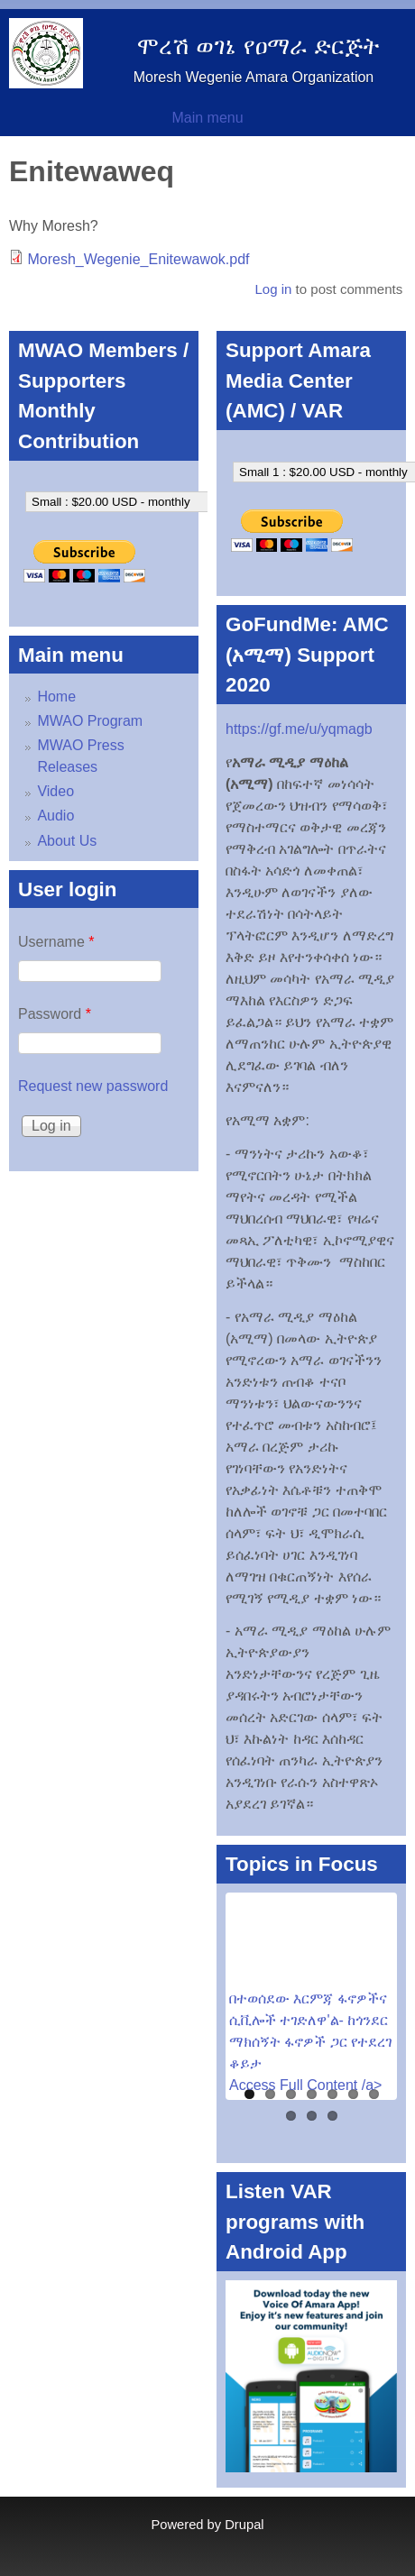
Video (55, 791)
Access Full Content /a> (305, 2085)
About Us (67, 840)
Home (56, 696)
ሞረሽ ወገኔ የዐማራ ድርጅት (257, 46)
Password (54, 1014)
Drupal (244, 2524)
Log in (272, 289)
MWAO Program (90, 721)
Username (56, 941)
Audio (55, 815)
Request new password (93, 1086)
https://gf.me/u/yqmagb (299, 729)
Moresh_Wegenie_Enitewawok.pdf (138, 259)
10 (332, 2116)
